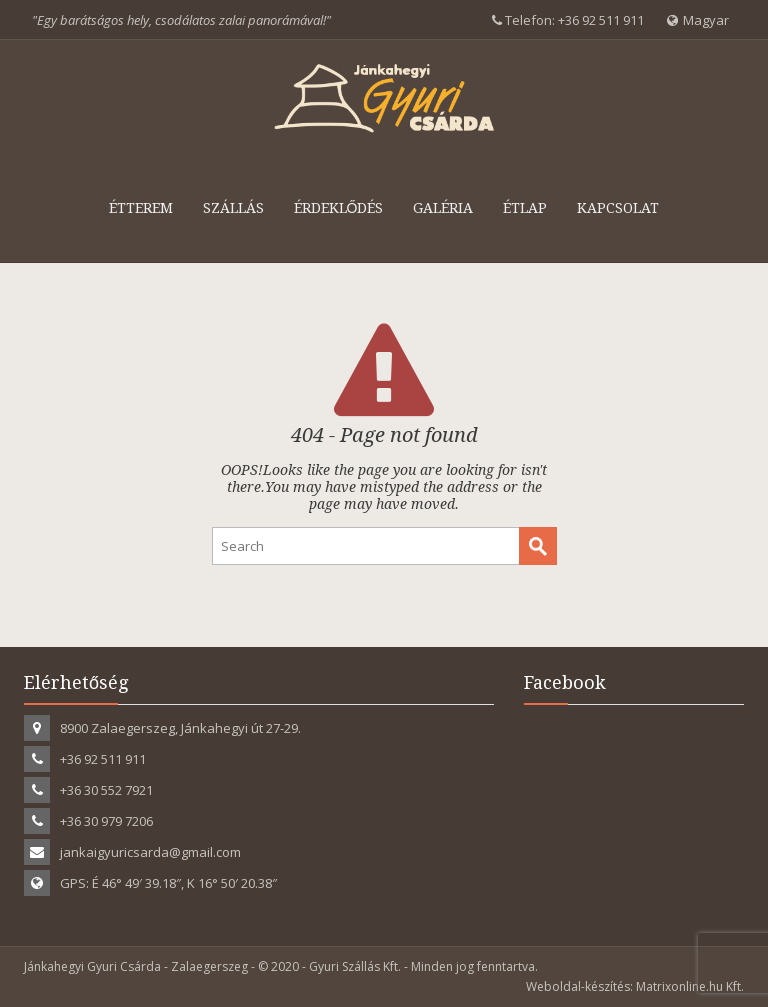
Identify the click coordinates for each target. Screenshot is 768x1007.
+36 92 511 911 (601, 20)
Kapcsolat (618, 208)
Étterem (141, 208)
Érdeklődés (339, 208)
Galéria (443, 208)
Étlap (525, 208)
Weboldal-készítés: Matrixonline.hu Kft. (635, 986)
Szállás (233, 208)
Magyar (698, 20)
